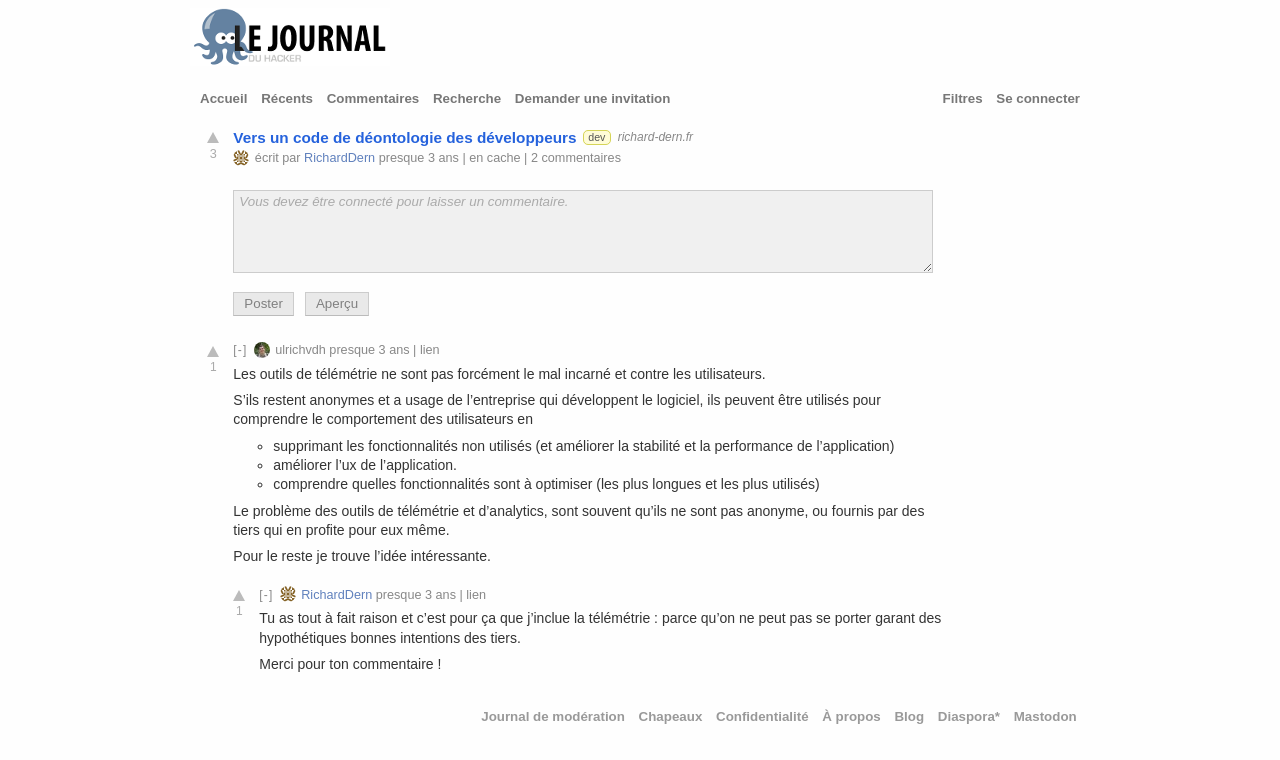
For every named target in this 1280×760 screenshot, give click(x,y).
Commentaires (373, 98)
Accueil (223, 98)
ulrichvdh (300, 350)
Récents (287, 98)
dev (596, 137)
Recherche (467, 98)
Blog (909, 716)
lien (430, 350)
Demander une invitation (593, 98)
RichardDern (339, 158)
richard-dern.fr (655, 137)
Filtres (963, 98)
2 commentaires (576, 158)
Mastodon (1045, 716)
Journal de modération (553, 716)
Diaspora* (969, 716)
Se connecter (1038, 98)
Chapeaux (671, 716)
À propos (851, 716)
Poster (263, 303)
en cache (494, 158)
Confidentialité (762, 716)
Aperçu (337, 303)
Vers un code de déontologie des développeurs (404, 137)
